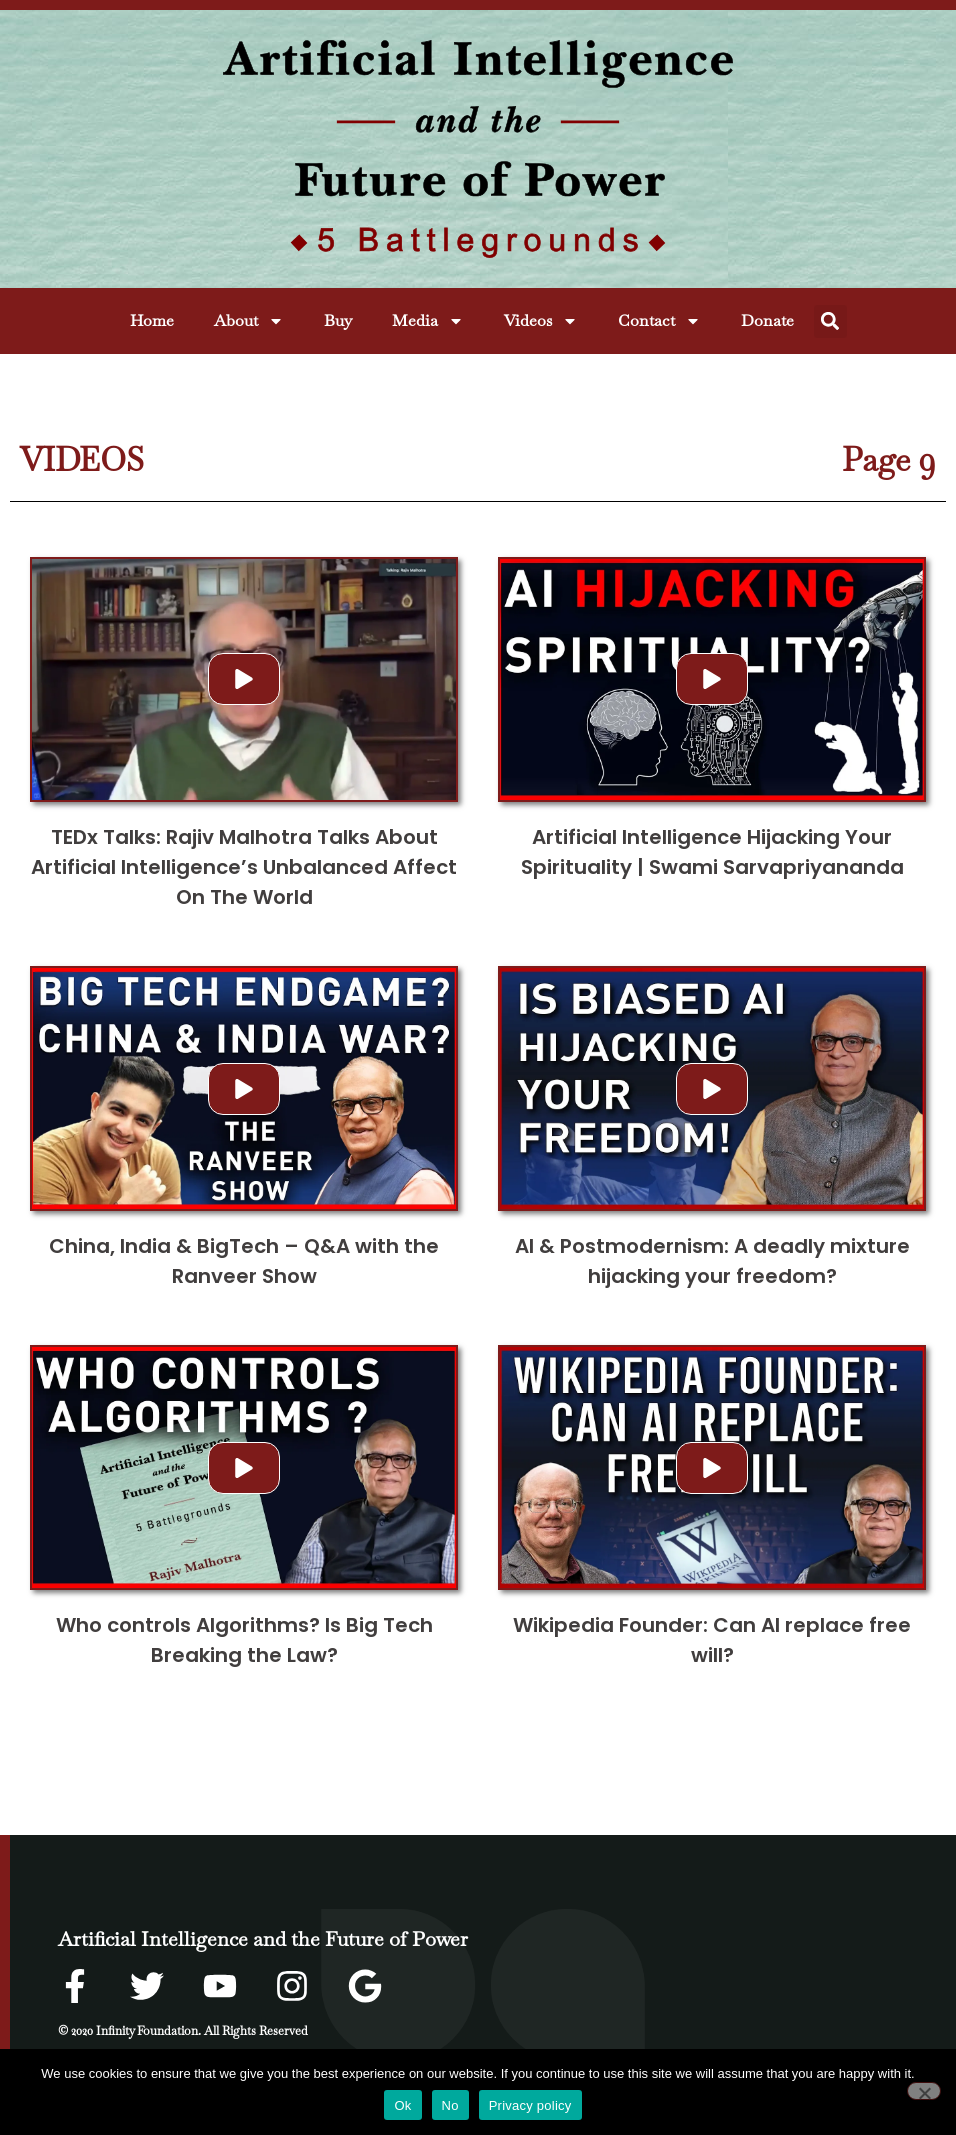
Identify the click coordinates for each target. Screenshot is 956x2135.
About (249, 321)
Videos (541, 321)
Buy (338, 320)
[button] (830, 321)
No (450, 2105)
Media (428, 321)
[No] (924, 2091)
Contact (659, 321)
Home (152, 320)
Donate (767, 320)
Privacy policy (530, 2105)
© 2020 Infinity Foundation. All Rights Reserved (183, 2031)
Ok (402, 2105)
